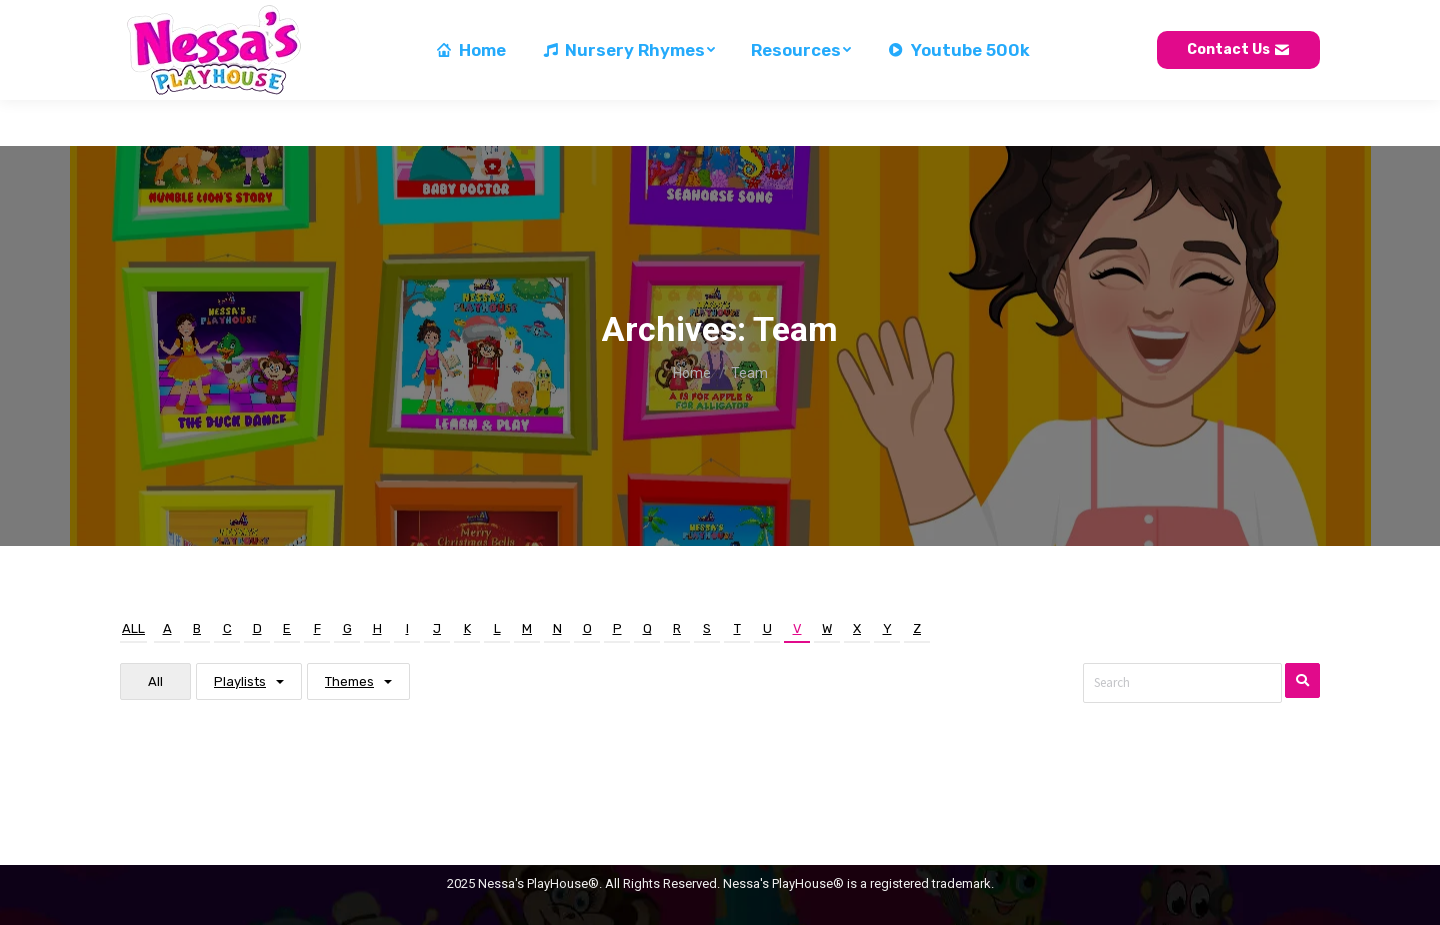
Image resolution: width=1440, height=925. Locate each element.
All (133, 628)
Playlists (240, 681)
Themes (349, 681)
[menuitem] (470, 96)
